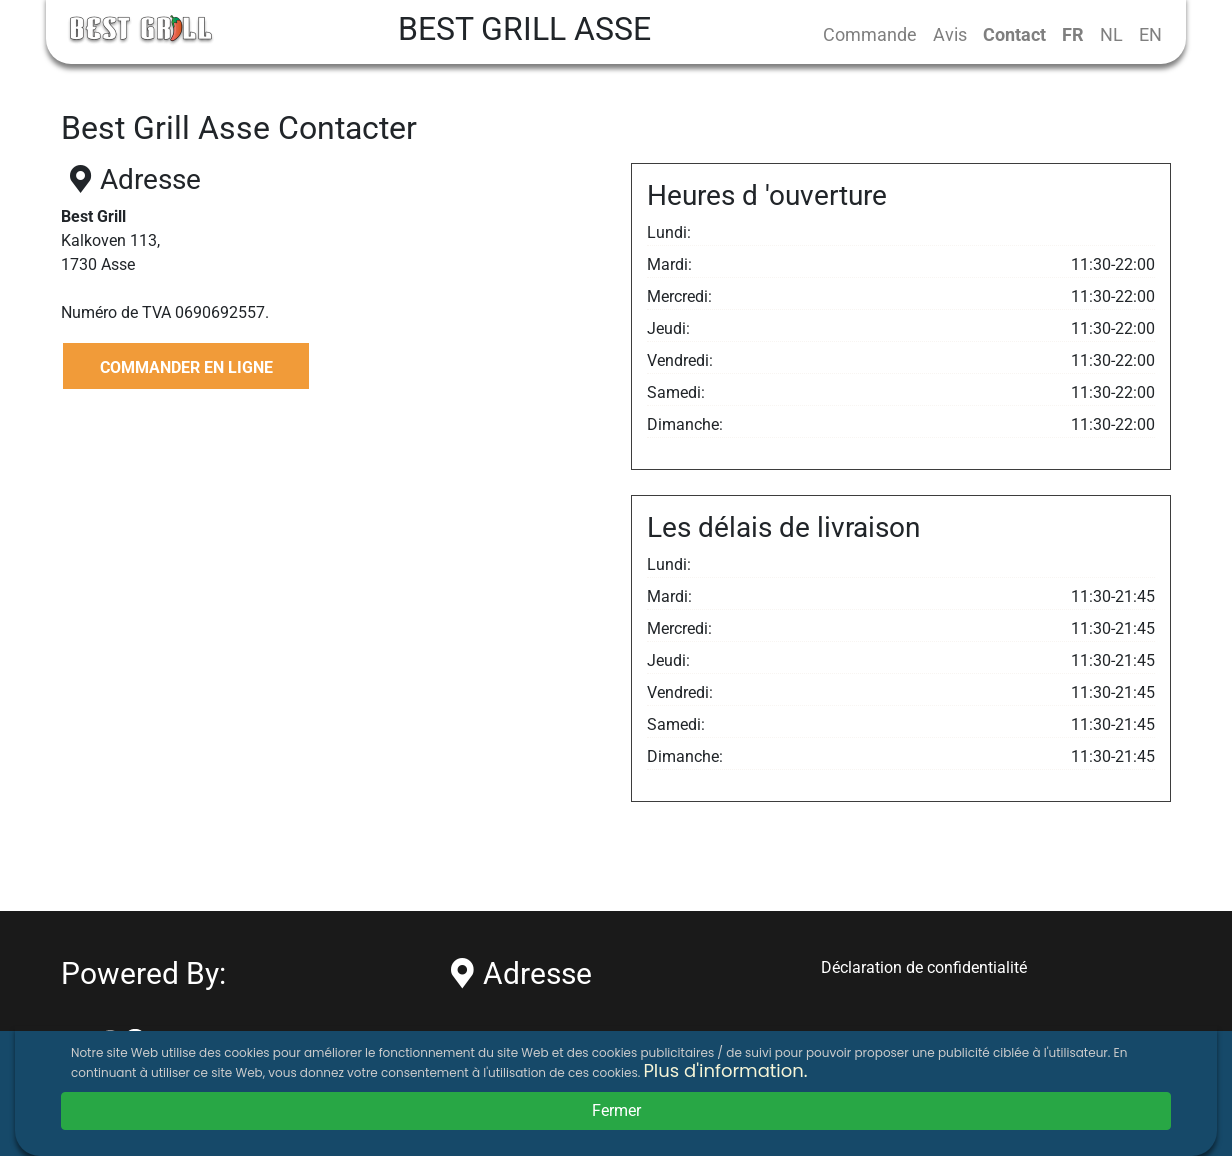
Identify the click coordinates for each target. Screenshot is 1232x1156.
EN (1150, 34)
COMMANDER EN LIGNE (186, 367)
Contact (1014, 34)
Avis (950, 34)
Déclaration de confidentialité (924, 967)
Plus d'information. (725, 1070)
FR (1073, 34)
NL (1111, 34)
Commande (870, 34)
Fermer (616, 1110)
